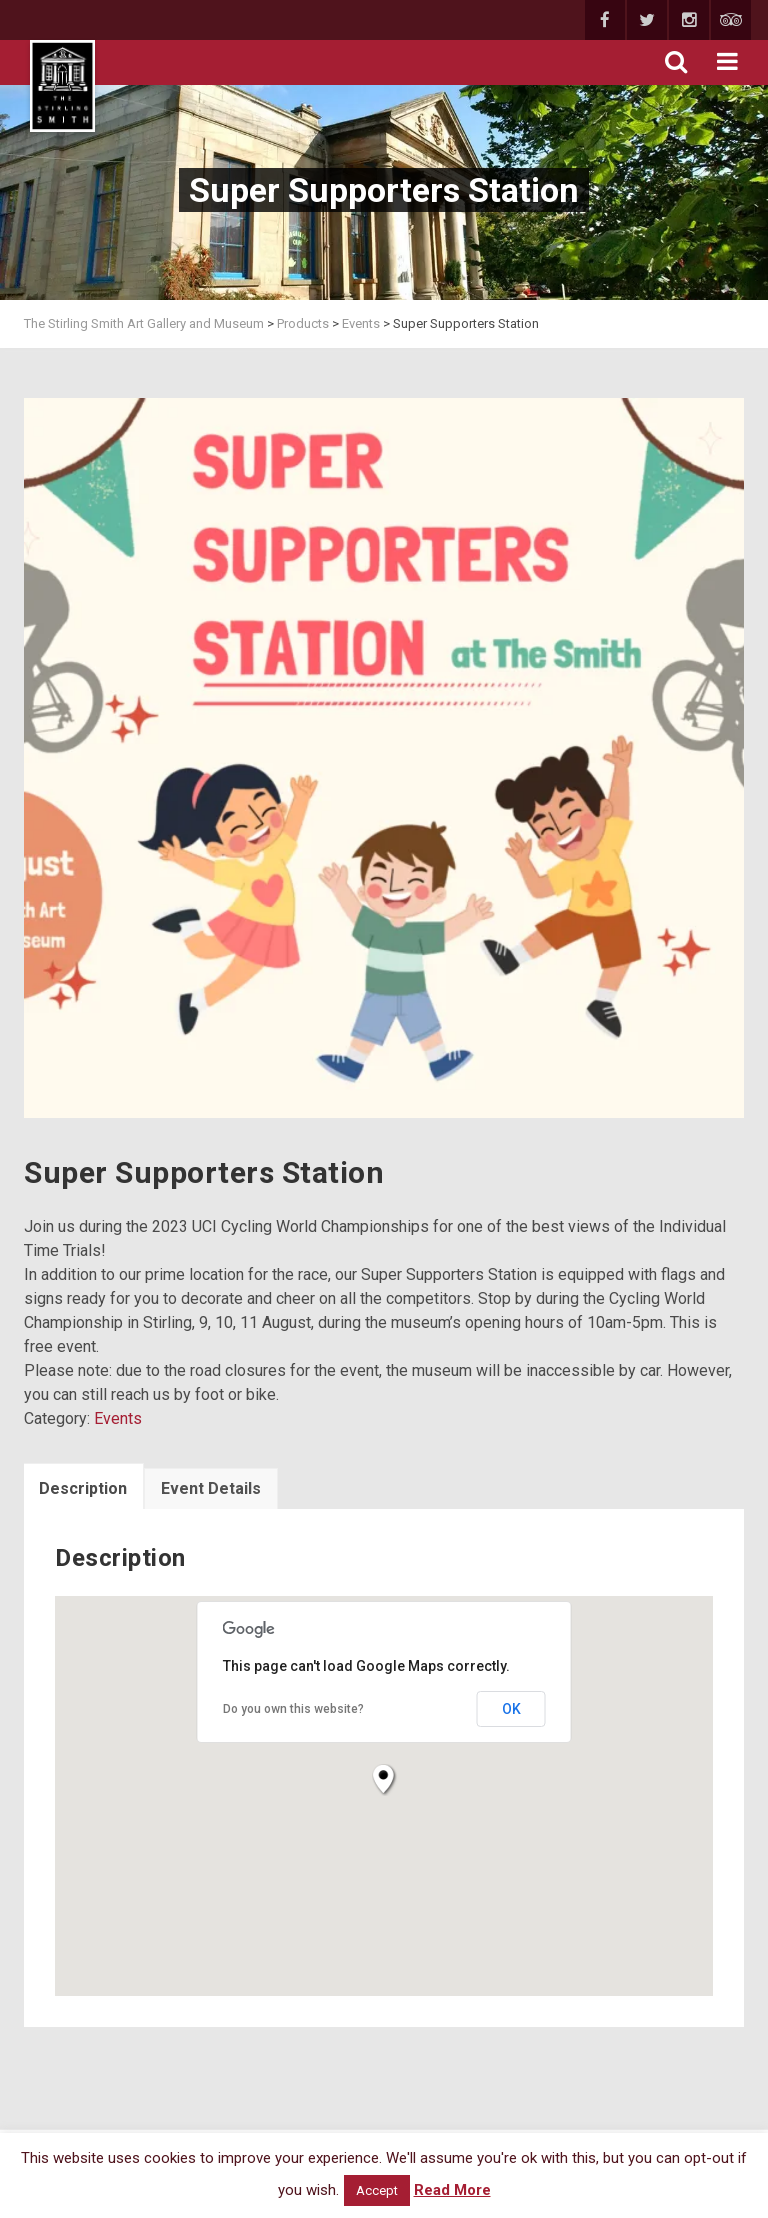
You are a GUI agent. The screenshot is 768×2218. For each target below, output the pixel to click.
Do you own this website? (293, 1709)
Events (118, 1418)
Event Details (211, 1488)
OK (511, 1709)
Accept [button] (377, 2190)
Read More (452, 2190)
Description (83, 1488)
